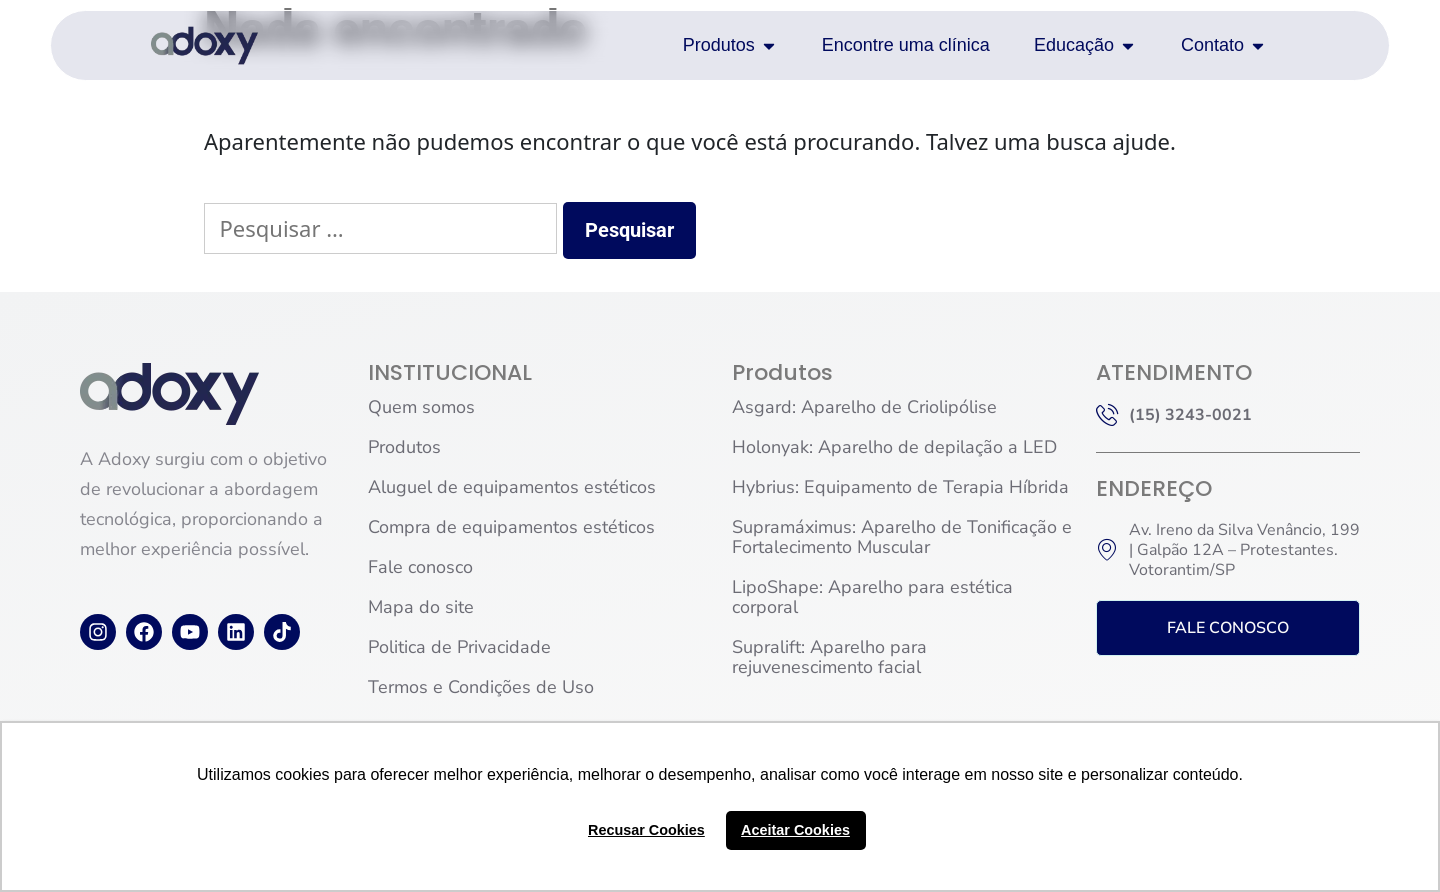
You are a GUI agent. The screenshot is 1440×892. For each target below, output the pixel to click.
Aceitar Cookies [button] (795, 830)
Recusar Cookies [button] (646, 830)
